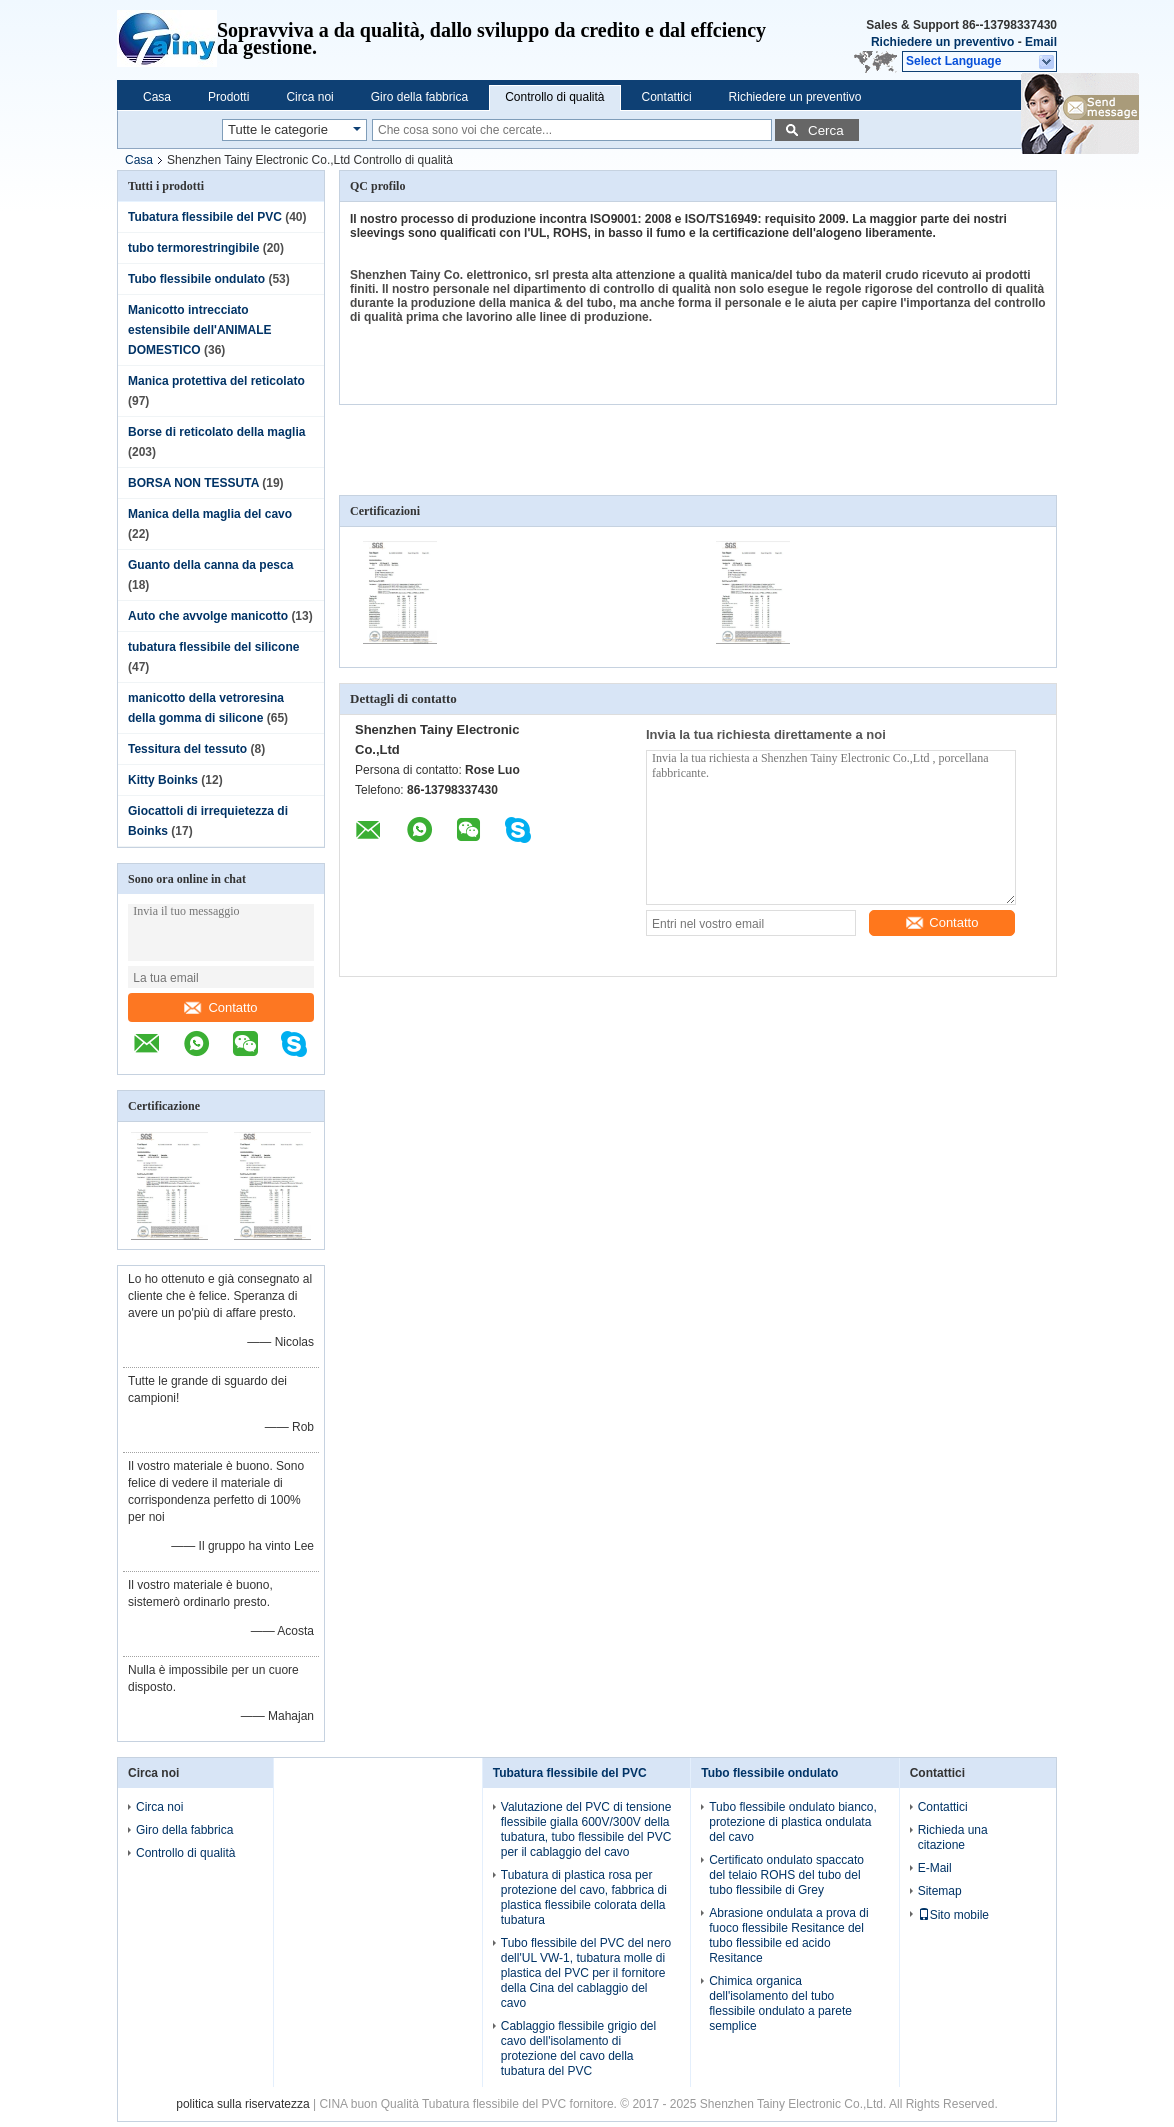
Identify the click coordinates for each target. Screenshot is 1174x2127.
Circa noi (309, 97)
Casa (157, 97)
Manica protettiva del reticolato (216, 381)
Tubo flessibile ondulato (196, 279)
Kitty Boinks (163, 780)
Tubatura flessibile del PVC (205, 217)
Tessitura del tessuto (187, 749)
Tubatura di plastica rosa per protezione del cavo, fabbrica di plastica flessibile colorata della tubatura (584, 1897)
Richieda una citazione (953, 1837)
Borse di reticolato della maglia (216, 432)
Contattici (667, 97)
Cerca (826, 130)
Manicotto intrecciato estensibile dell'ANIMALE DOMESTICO (200, 330)
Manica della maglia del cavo (210, 514)
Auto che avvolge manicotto (208, 616)
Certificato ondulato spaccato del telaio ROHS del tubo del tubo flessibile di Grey (786, 1875)
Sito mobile (953, 1915)
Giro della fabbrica (419, 97)
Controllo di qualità (554, 97)
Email (1041, 42)
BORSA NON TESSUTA (193, 483)
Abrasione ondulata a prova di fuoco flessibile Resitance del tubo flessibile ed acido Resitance (788, 1935)
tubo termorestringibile (193, 248)
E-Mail (935, 1868)
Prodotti (228, 97)
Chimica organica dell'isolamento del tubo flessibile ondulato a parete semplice (780, 2003)
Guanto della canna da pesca (210, 565)
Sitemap (940, 1891)
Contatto (220, 1007)
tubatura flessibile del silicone (213, 647)
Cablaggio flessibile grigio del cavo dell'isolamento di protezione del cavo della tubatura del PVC (578, 2048)
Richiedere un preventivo (942, 42)
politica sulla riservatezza (242, 2104)
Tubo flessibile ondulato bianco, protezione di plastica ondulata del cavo (793, 1822)
